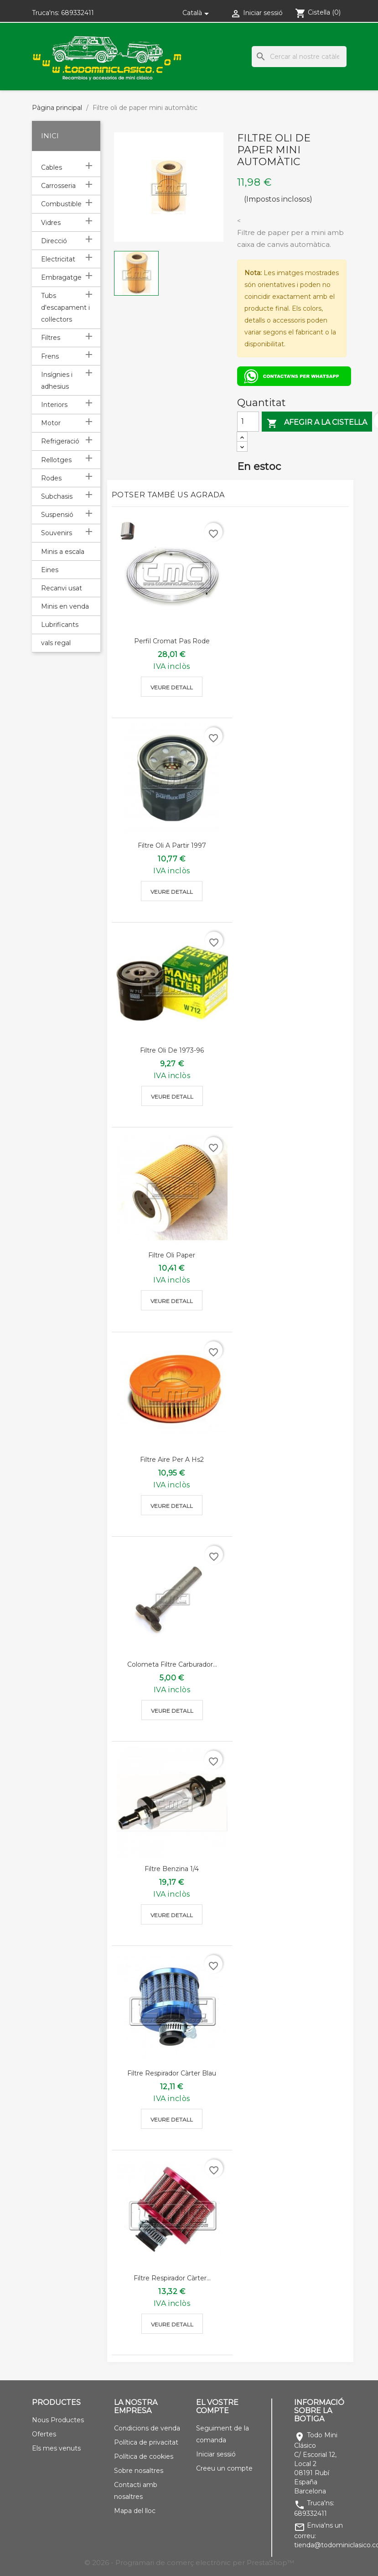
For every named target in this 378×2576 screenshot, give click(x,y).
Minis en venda (65, 606)
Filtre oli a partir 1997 (172, 845)
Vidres (51, 223)
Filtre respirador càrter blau (171, 2073)
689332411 (77, 13)
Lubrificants (59, 625)
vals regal (56, 643)
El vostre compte (217, 2406)
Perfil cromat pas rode (172, 641)
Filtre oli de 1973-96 (172, 1050)
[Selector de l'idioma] (197, 13)
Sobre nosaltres (138, 2470)
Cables (51, 167)
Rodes (51, 478)
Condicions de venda (147, 2428)
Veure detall (171, 687)
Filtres (50, 338)
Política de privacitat (146, 2442)
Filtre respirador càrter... (172, 2278)
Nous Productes (58, 2420)
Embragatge (61, 277)
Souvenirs (56, 533)
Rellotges (56, 460)
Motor (51, 423)
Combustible (61, 204)
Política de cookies (143, 2456)
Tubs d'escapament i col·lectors (65, 307)
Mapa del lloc (134, 2511)
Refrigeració (60, 441)
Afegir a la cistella (317, 423)
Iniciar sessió (216, 2454)
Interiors (54, 405)
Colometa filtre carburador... (172, 1664)
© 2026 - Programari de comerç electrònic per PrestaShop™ (189, 2562)
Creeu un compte (224, 2468)
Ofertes (44, 2434)
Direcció (54, 241)
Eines (49, 570)
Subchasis (56, 496)
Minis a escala (62, 552)
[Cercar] (299, 56)
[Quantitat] (248, 422)
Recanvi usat (61, 588)
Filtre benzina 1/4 (172, 1869)
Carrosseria (58, 186)
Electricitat (58, 259)
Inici (50, 135)
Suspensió (57, 515)
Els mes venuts (56, 2448)
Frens (50, 356)
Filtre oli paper (171, 1255)
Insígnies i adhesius (56, 380)
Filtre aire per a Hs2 (172, 1459)
